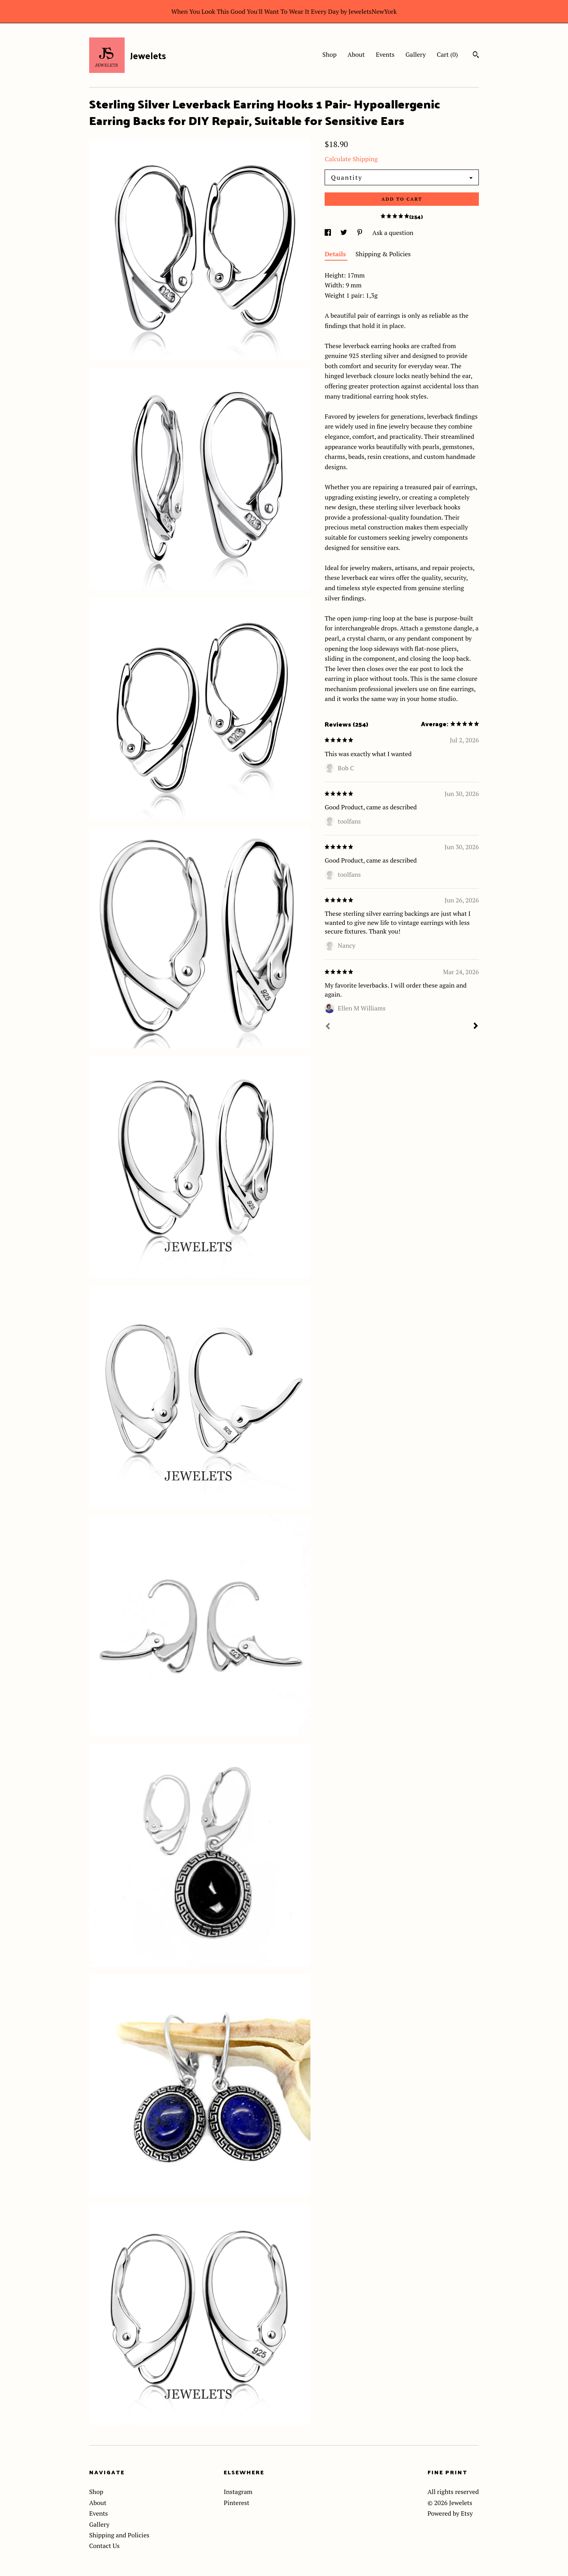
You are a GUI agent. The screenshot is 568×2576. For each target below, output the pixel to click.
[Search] (476, 55)
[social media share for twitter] (344, 232)
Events (385, 54)
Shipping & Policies (383, 254)
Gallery (415, 54)
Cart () (447, 54)
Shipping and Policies (119, 2535)
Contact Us (104, 2545)
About (356, 54)
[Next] (476, 1026)
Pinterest (236, 2502)
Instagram (238, 2491)
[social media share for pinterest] (360, 232)
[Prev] (328, 1027)
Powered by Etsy (450, 2513)
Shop (329, 54)
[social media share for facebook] (329, 232)
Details (336, 254)
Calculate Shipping (351, 159)
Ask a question (392, 232)
